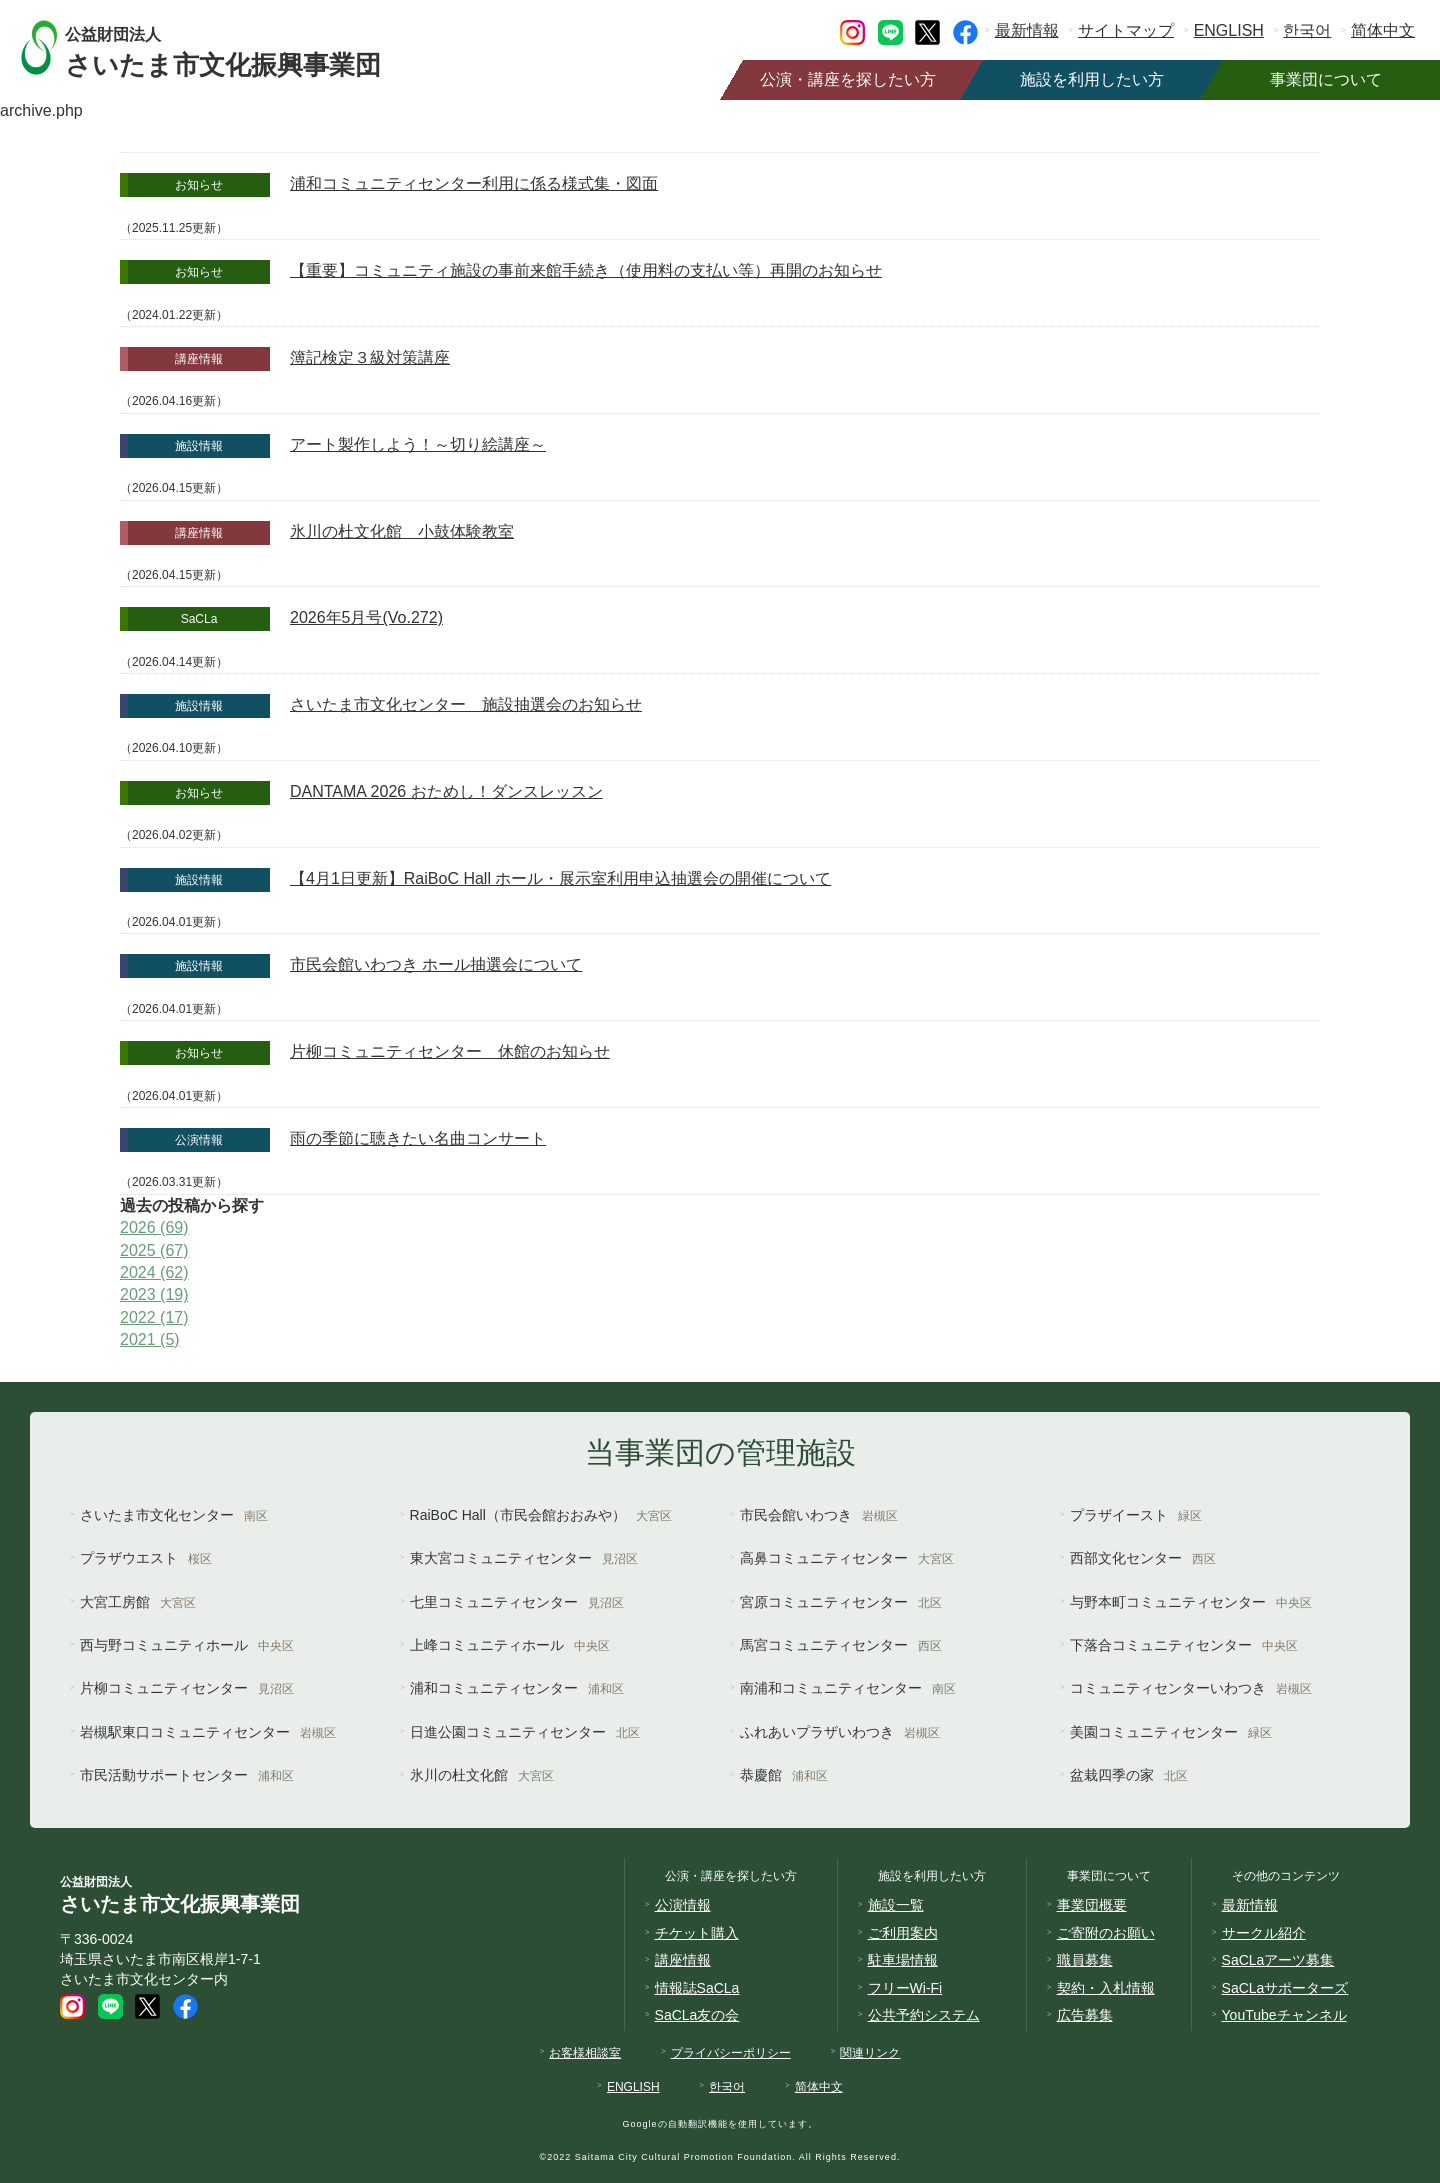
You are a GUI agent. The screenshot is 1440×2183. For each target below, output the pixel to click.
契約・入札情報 (1106, 1988)
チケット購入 (697, 1933)
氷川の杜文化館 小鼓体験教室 (402, 531)
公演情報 (683, 1905)
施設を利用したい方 (1092, 79)
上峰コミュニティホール (510, 1645)
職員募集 (1085, 1960)
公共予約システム (924, 2015)
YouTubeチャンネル (1284, 2015)
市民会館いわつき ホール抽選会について (436, 964)
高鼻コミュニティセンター (847, 1558)
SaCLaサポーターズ (1285, 1988)
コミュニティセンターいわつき (1191, 1688)
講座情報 (683, 1960)
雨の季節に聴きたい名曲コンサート (418, 1138)
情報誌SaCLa (697, 1988)
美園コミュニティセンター (1171, 1732)
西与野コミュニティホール (187, 1645)
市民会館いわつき (819, 1515)
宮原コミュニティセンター (841, 1602)
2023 (154, 1294)
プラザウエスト (146, 1558)
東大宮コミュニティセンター (524, 1558)
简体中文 (1383, 30)
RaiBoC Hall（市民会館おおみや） (541, 1515)
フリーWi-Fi (905, 1988)
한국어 (1307, 30)
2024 (154, 1272)
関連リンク (870, 2053)
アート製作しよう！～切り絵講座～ (418, 444)
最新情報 (1027, 30)
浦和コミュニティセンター (517, 1688)
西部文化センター (1143, 1558)
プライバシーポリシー (731, 2053)
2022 (154, 1317)
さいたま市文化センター (174, 1515)
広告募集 (1085, 2015)
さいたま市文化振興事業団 (242, 47)
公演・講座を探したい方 (848, 79)
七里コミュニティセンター (517, 1602)
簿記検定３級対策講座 (370, 357)
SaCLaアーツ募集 (1278, 1960)
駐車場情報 (903, 1960)
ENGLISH (1229, 30)
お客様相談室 (585, 2053)
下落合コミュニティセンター (1184, 1645)
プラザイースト (1136, 1515)
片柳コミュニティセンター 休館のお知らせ (450, 1051)
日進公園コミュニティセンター (525, 1732)
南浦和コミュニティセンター (848, 1688)
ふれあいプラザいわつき (840, 1732)
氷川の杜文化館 (482, 1775)
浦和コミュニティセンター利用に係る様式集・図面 (474, 183)
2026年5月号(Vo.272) (366, 617)
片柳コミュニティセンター (187, 1688)
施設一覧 (896, 1905)
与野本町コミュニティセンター (1191, 1602)
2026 (154, 1227)
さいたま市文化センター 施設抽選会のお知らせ (466, 704)
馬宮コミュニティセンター (841, 1645)
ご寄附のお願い (1106, 1933)
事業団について (1326, 79)
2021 (150, 1339)
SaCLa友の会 (697, 2015)
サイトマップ (1126, 30)
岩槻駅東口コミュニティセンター (208, 1732)
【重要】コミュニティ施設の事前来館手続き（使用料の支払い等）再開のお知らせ (586, 270)
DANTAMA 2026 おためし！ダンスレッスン (446, 791)
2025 (154, 1250)
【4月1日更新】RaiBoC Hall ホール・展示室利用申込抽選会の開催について (560, 878)
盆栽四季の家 (1129, 1775)
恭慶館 (784, 1775)
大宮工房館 (138, 1602)
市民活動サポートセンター (187, 1775)
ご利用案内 (903, 1933)
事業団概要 (1092, 1905)
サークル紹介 (1264, 1933)
